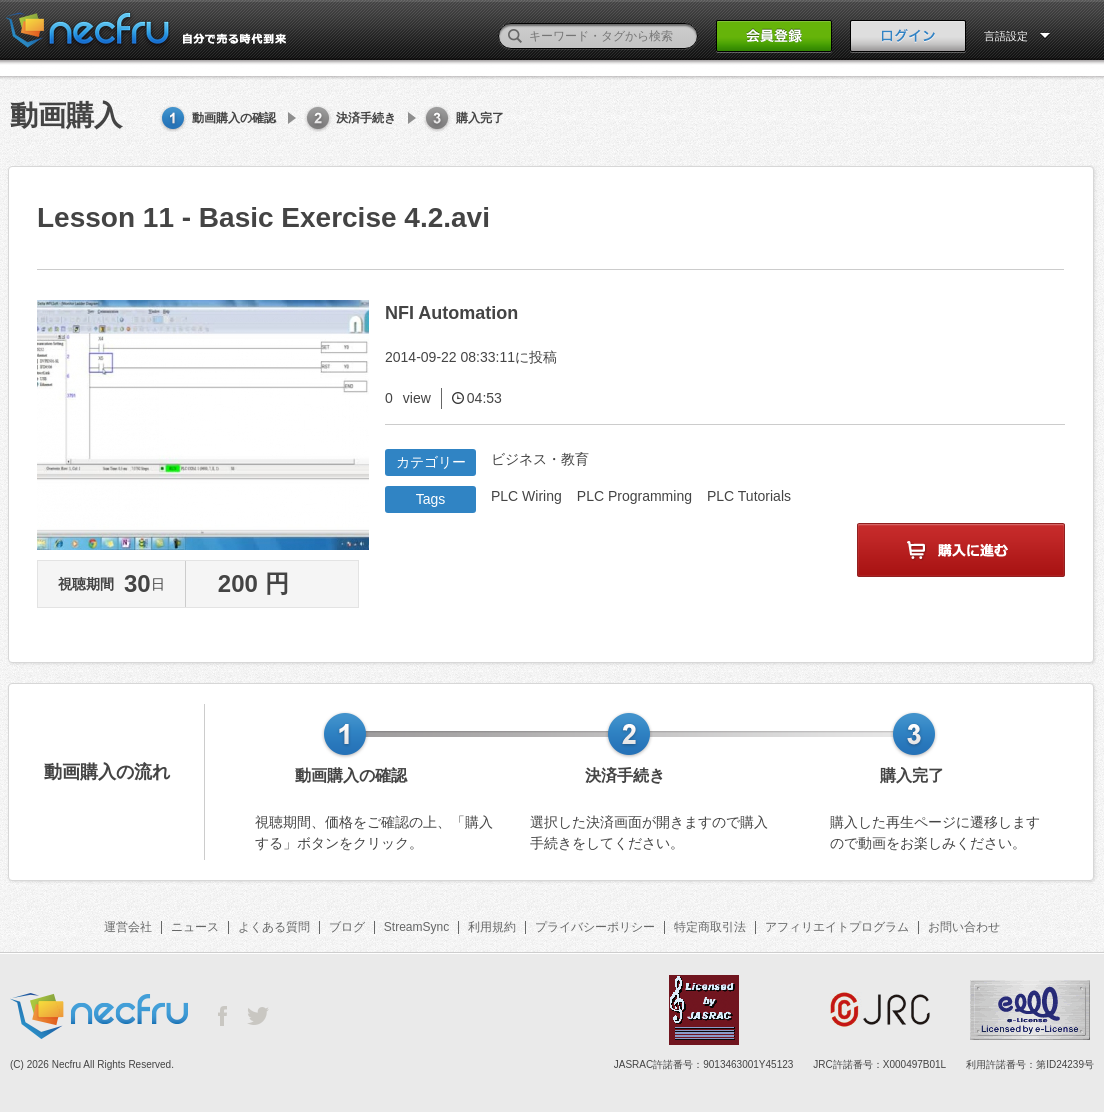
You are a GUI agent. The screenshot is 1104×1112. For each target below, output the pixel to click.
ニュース (195, 927)
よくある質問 (274, 927)
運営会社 (128, 927)
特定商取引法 (710, 927)
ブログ (347, 927)
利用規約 (492, 927)
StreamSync (416, 927)
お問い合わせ (964, 927)
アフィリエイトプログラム (837, 927)
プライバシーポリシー (595, 927)
